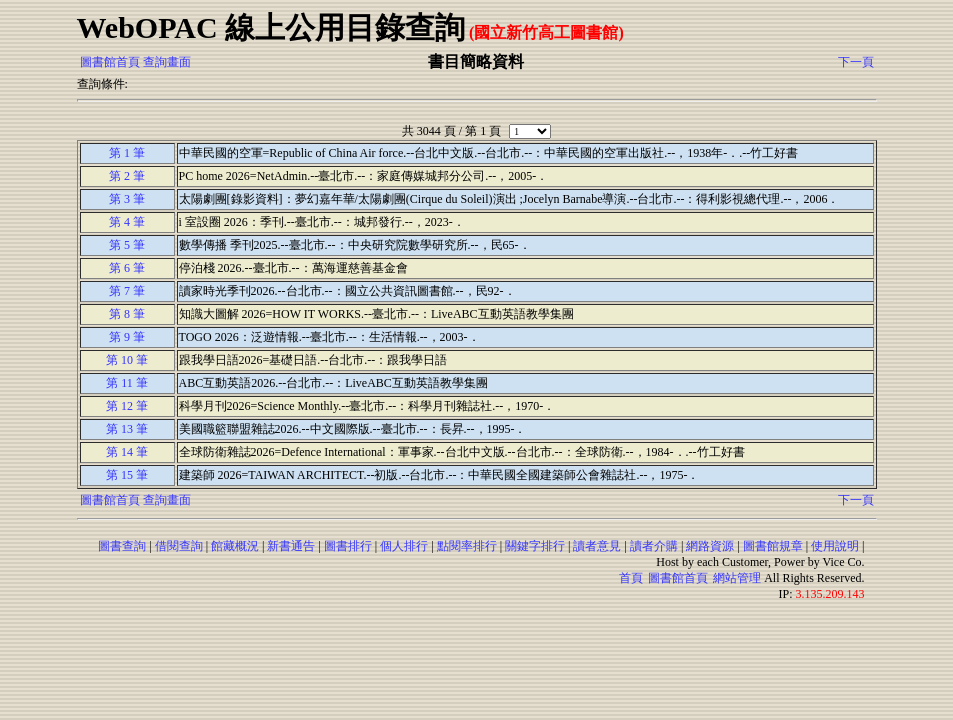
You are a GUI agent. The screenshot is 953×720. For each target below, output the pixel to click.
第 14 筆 (127, 452)
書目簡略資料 (476, 61)
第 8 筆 (127, 314)
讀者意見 (597, 546)
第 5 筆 (127, 245)
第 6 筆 (127, 268)
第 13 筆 (127, 429)
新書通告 (291, 546)
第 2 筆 (127, 176)
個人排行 (404, 546)
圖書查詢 (122, 546)
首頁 (631, 578)
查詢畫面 (167, 62)
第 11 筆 (127, 383)
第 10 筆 (127, 360)
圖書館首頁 (110, 62)
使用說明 (835, 546)
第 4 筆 (127, 222)
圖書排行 (348, 546)
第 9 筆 (127, 337)
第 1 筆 (127, 153)
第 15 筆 (127, 475)
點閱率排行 (467, 546)
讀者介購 (654, 546)
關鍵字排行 (535, 546)
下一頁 (856, 62)
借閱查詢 (179, 546)
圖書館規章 (773, 546)
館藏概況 (235, 546)
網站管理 (737, 578)
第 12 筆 (127, 406)
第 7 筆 (127, 291)
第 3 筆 (127, 199)
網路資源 (710, 546)
